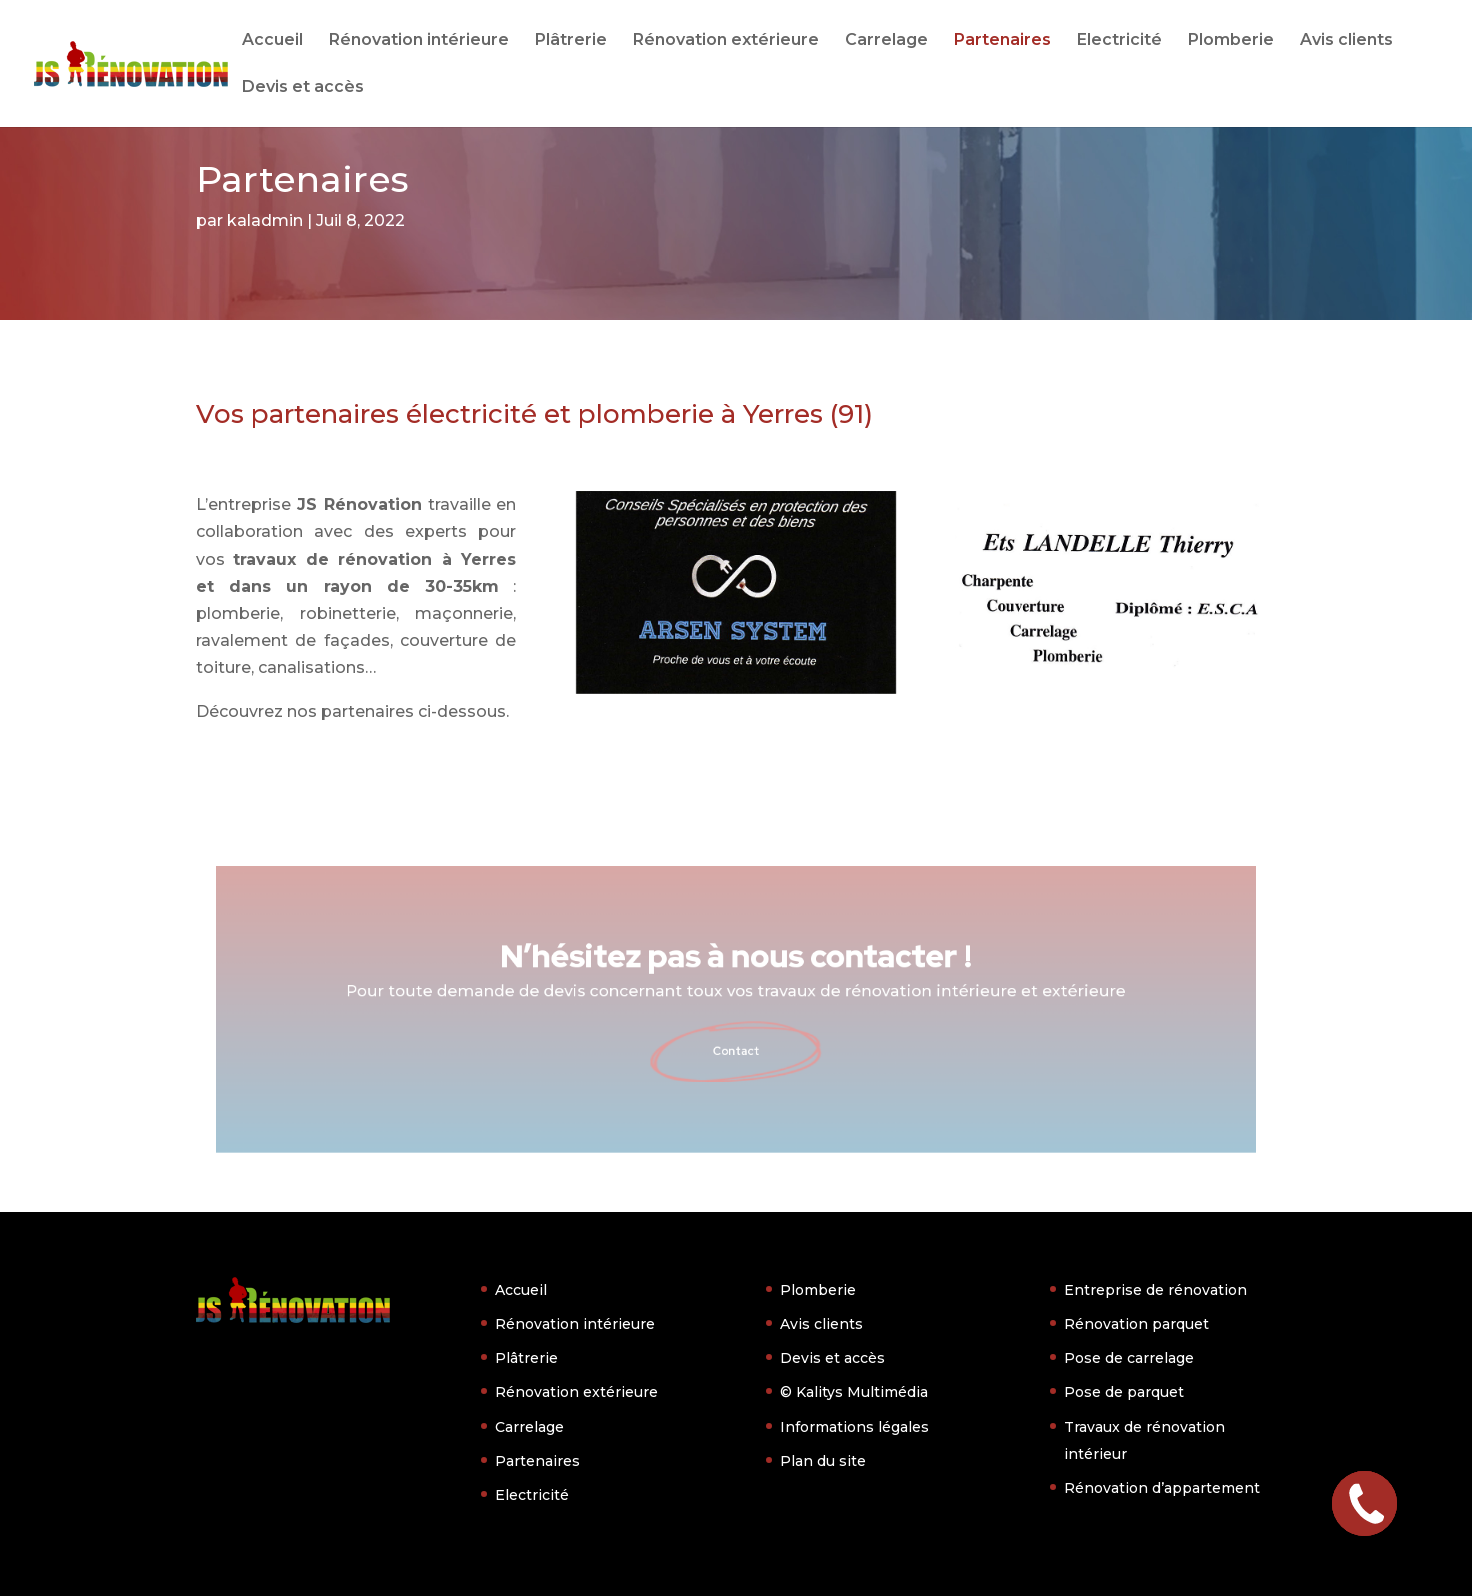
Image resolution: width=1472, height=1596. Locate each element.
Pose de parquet (1124, 1392)
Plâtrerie (571, 41)
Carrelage (886, 41)
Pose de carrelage (1129, 1358)
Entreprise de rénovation (1155, 1290)
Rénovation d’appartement (1162, 1488)
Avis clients (1346, 41)
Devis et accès (303, 88)
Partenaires (1002, 41)
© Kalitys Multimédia (854, 1392)
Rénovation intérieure (419, 41)
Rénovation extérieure (726, 41)
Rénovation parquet (1136, 1324)
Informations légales (854, 1427)
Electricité (1119, 41)
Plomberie (1231, 41)
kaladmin (265, 220)
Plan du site (823, 1461)
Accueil (272, 41)
